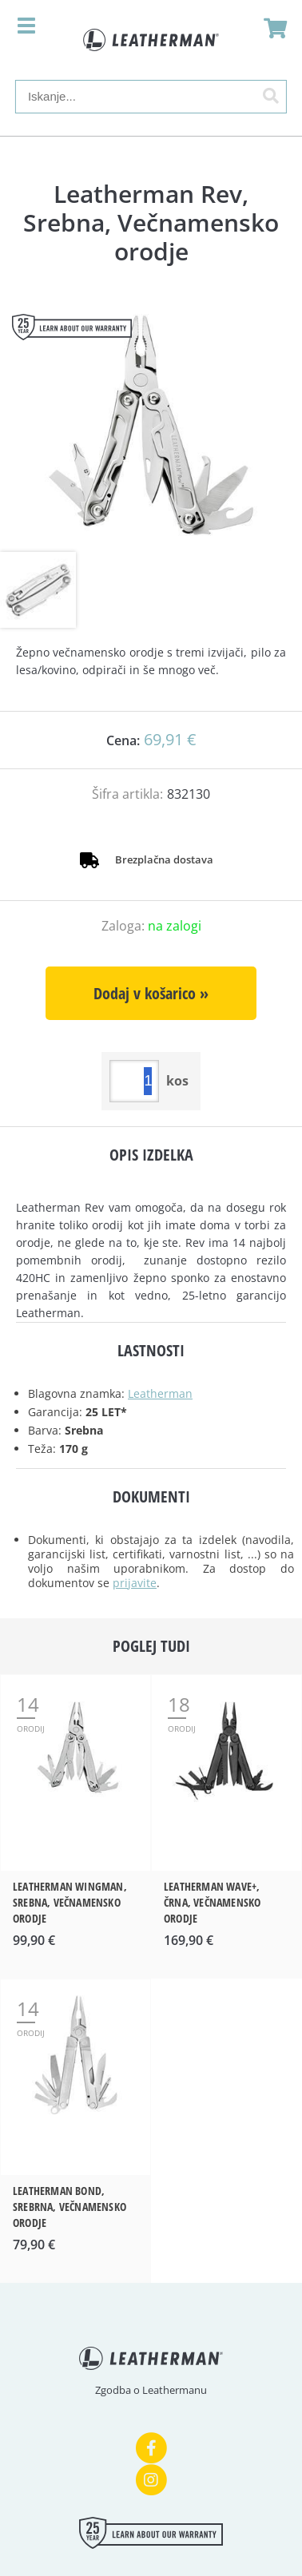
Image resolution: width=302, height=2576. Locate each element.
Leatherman (160, 1393)
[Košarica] (271, 28)
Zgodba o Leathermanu (151, 2390)
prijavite (135, 1582)
